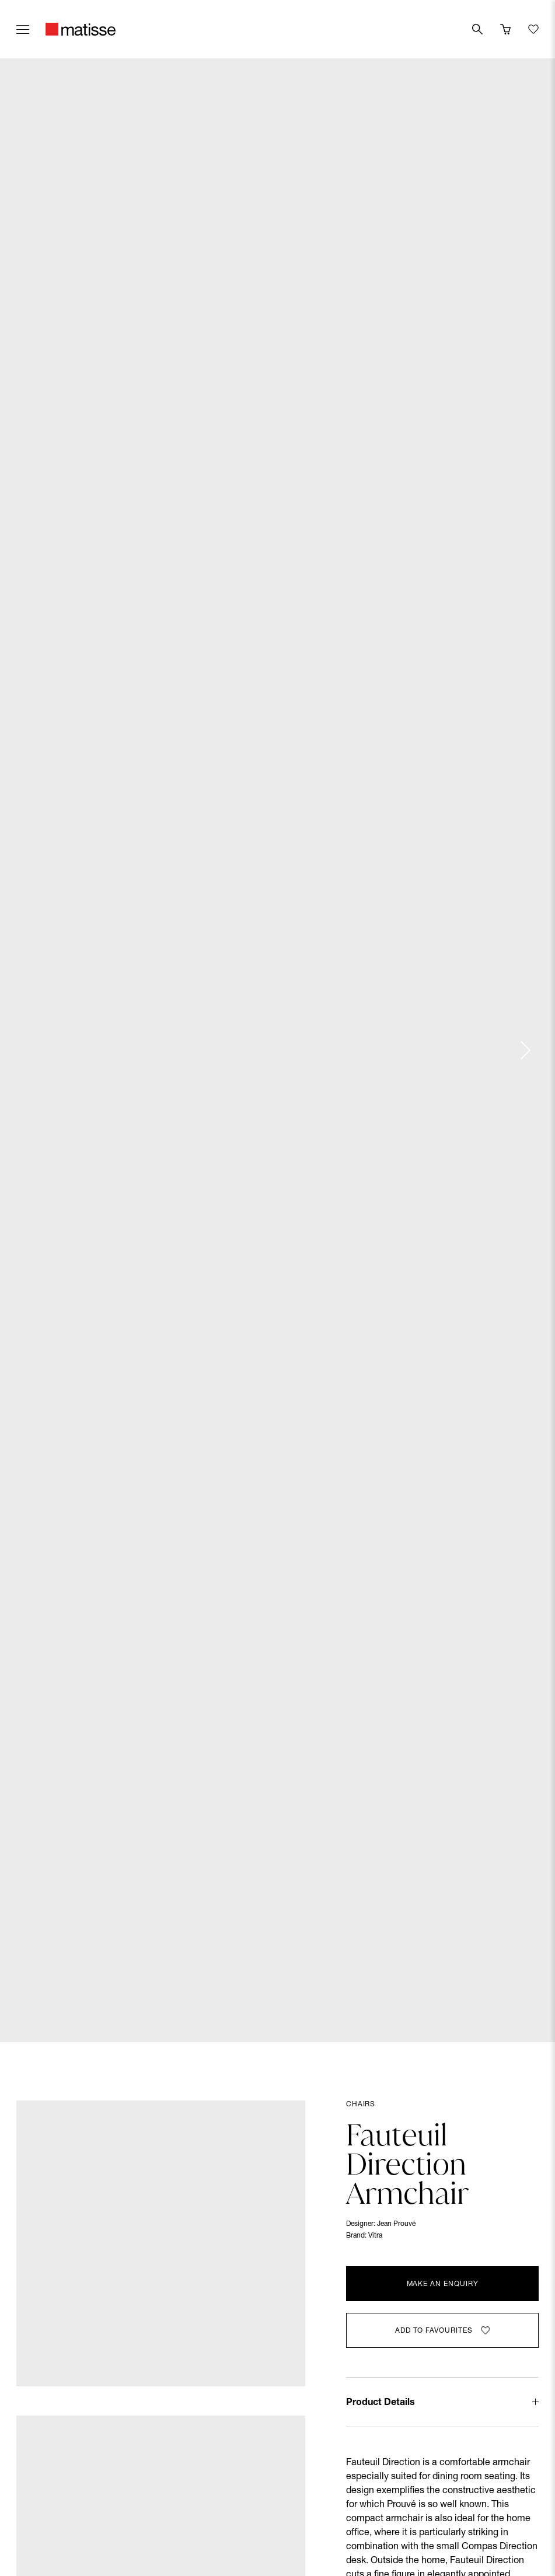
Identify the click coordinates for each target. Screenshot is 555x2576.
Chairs (360, 2104)
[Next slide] (524, 1050)
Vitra (375, 2235)
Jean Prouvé (396, 2224)
